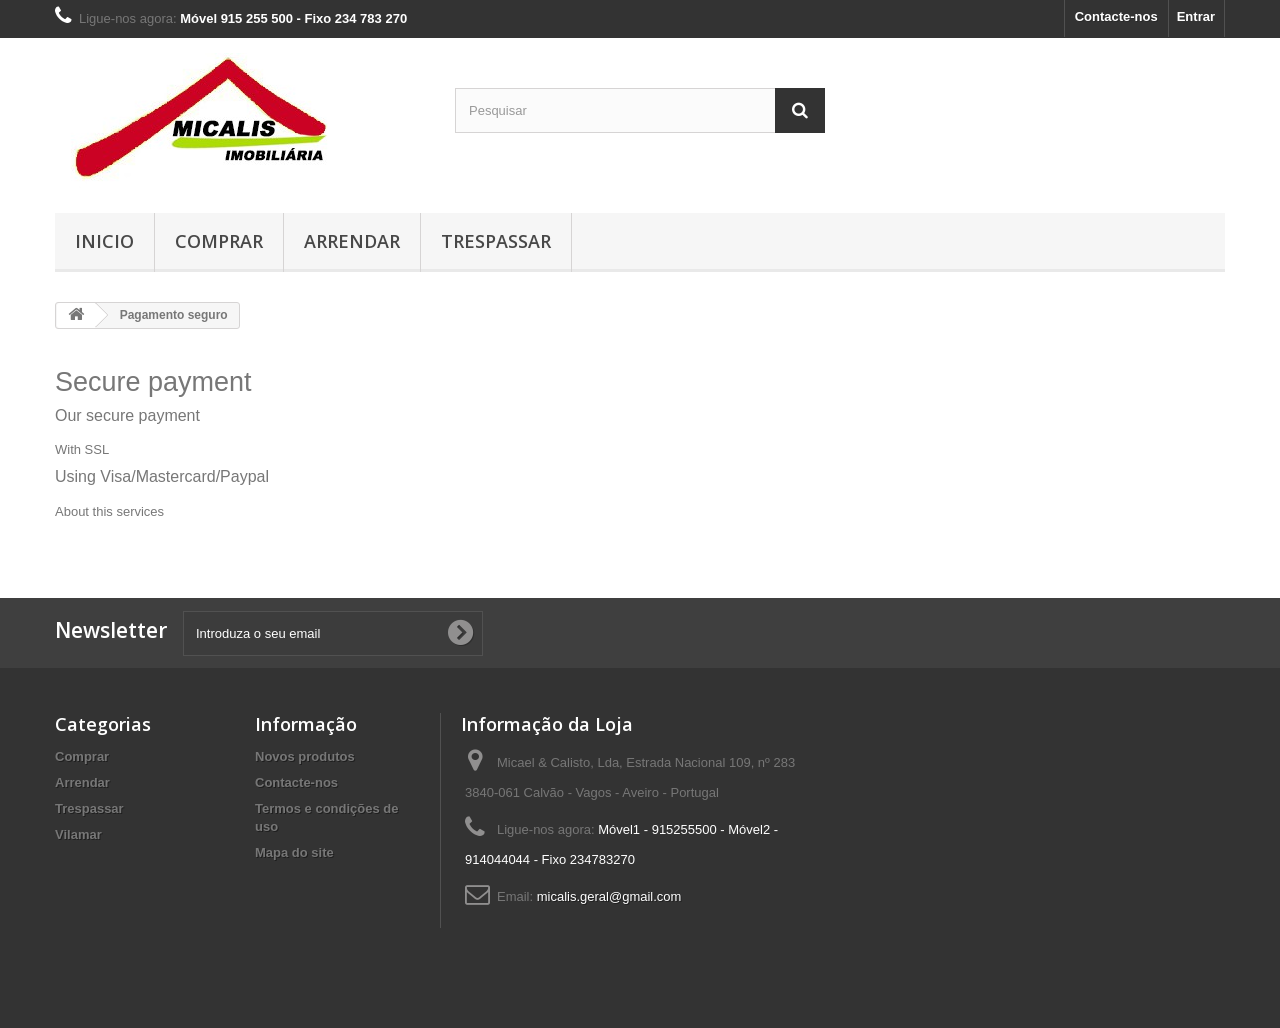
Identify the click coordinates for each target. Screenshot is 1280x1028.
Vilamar (78, 834)
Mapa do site (294, 852)
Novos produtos (305, 756)
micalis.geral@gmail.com (609, 896)
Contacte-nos (1116, 16)
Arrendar (352, 241)
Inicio (104, 241)
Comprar (219, 241)
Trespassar (496, 241)
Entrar (1196, 16)
